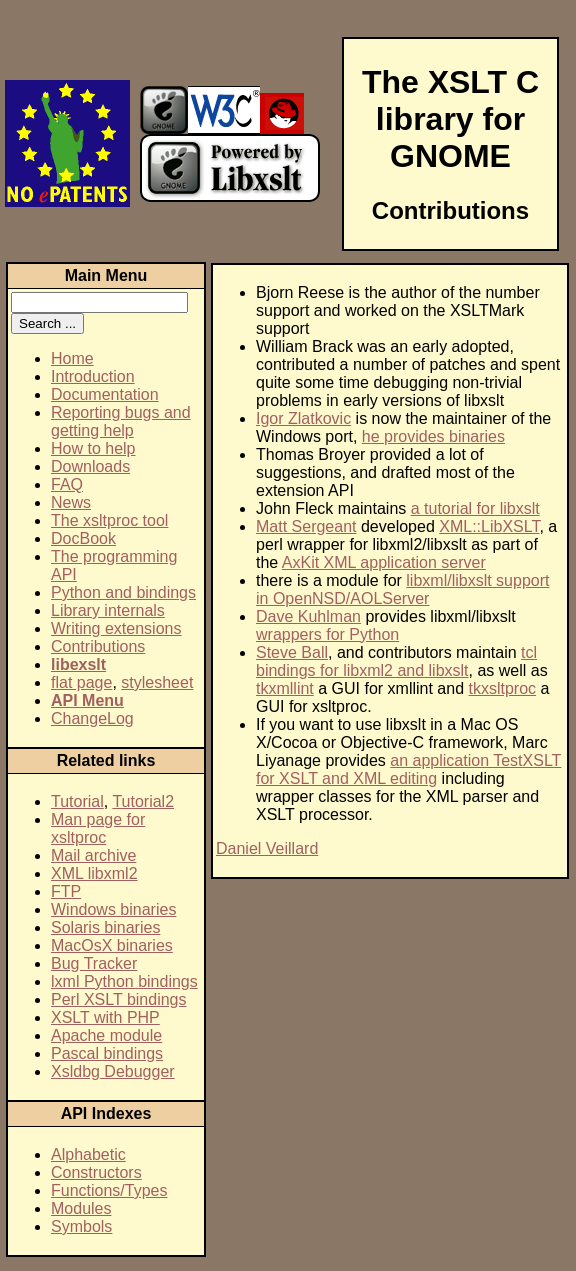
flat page (81, 682)
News (71, 502)
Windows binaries (113, 909)
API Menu (87, 700)
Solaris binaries (105, 927)
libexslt (78, 664)
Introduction (93, 376)
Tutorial (77, 801)
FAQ (67, 484)
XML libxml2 (94, 873)
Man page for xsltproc (98, 828)
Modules (81, 1208)
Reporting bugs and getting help (121, 421)
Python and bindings (123, 592)
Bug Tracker (94, 963)
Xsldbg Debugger (113, 1071)
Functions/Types (109, 1190)
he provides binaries (433, 436)
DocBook (83, 538)
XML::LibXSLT (489, 526)
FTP (66, 891)
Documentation (105, 394)
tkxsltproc (503, 688)
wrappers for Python (327, 634)
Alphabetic (88, 1154)
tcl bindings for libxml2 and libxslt (396, 661)
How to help (93, 448)
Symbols (81, 1226)
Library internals (108, 610)
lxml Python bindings (124, 981)
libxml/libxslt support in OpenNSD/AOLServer (402, 589)
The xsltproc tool (109, 520)
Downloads (90, 466)
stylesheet (157, 682)
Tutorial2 (143, 801)
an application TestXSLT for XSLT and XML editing (408, 769)
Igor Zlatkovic (303, 418)
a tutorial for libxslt (475, 508)
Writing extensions (116, 628)
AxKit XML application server (384, 562)
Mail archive (93, 855)
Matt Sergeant (306, 526)
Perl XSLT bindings (118, 999)
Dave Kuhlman (308, 616)
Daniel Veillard (267, 848)
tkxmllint (285, 688)
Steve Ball (292, 652)
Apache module (106, 1035)
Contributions (98, 646)
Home (72, 358)
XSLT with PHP (105, 1017)
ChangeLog (92, 718)
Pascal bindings (107, 1053)
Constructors (96, 1172)
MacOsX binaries (112, 945)
